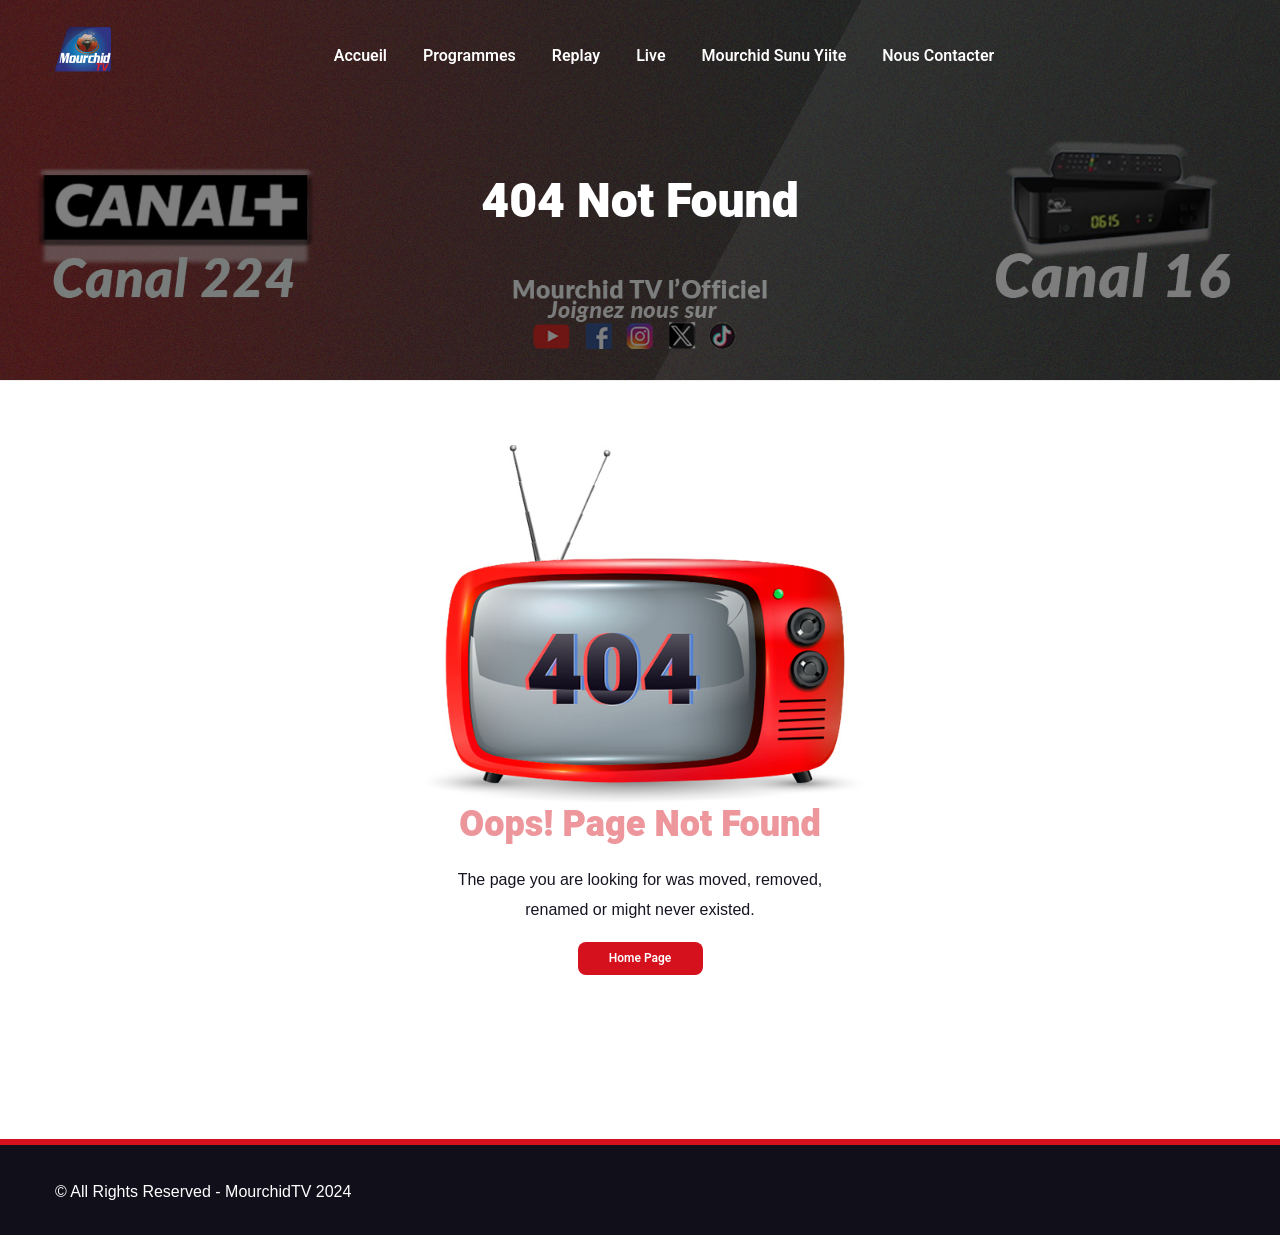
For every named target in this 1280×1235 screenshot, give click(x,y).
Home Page (640, 958)
